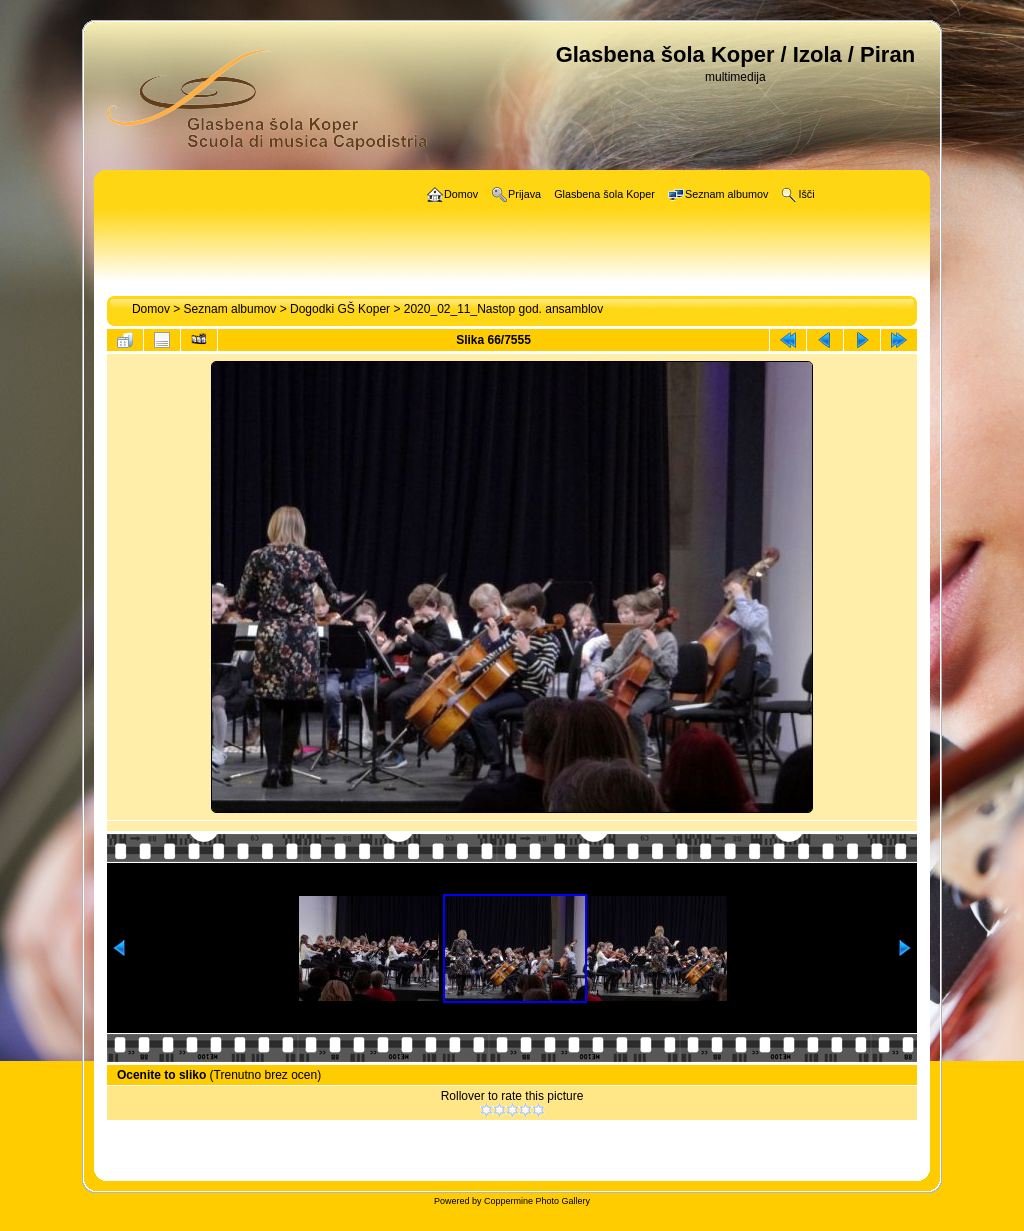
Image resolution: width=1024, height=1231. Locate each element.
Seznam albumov (230, 309)
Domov (151, 309)
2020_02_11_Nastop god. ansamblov (504, 309)
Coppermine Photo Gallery (537, 1201)
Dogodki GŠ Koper (340, 309)
